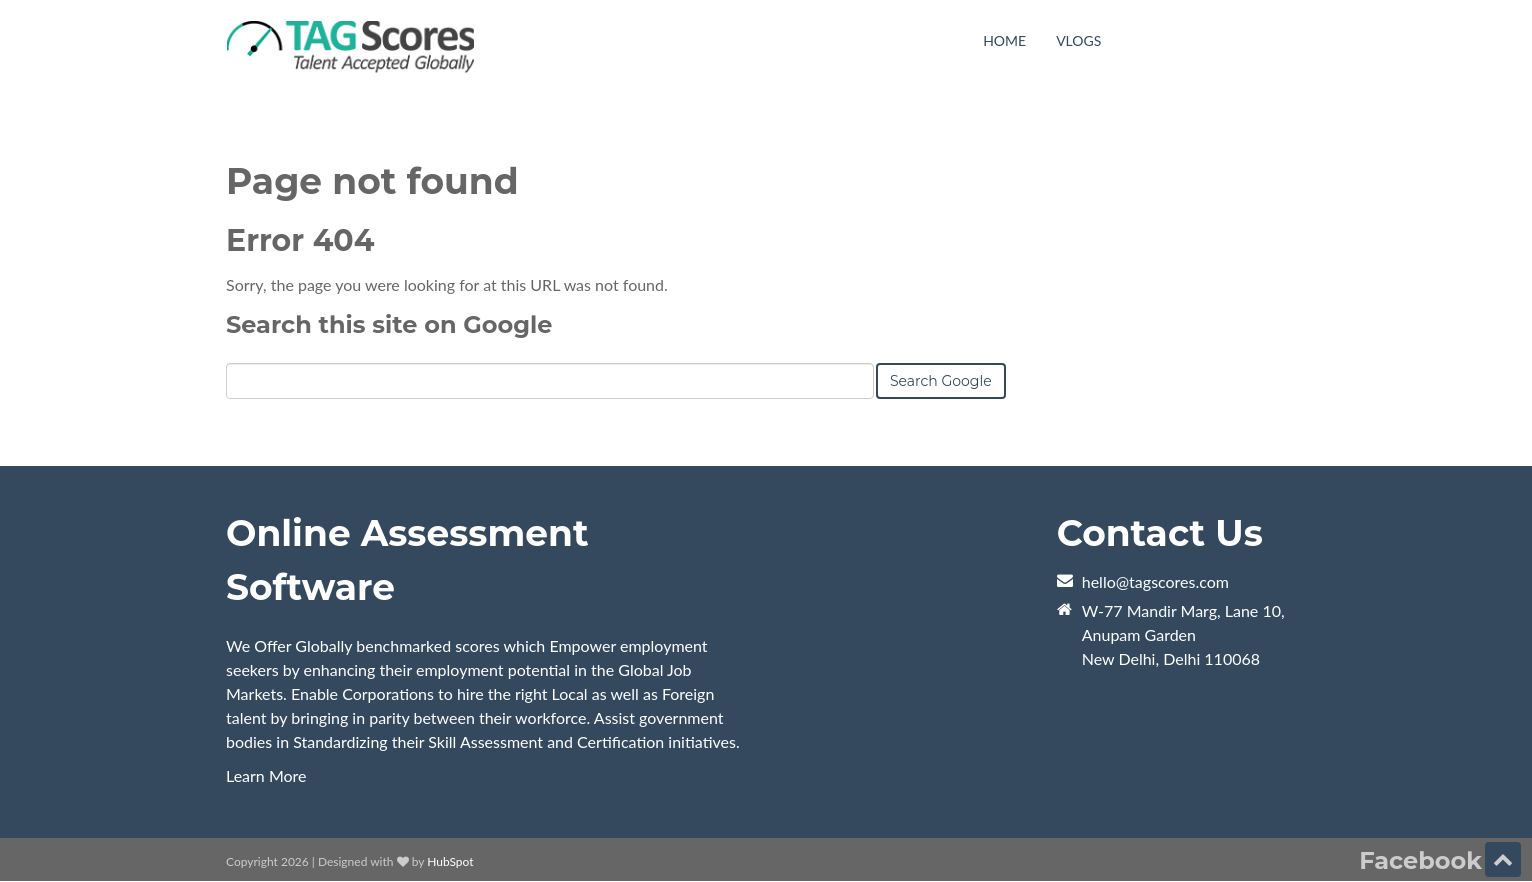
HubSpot (450, 861)
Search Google (941, 381)
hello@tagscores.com (1155, 581)
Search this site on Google (389, 324)
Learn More (266, 775)
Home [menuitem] (1004, 40)
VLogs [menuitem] (1078, 40)
